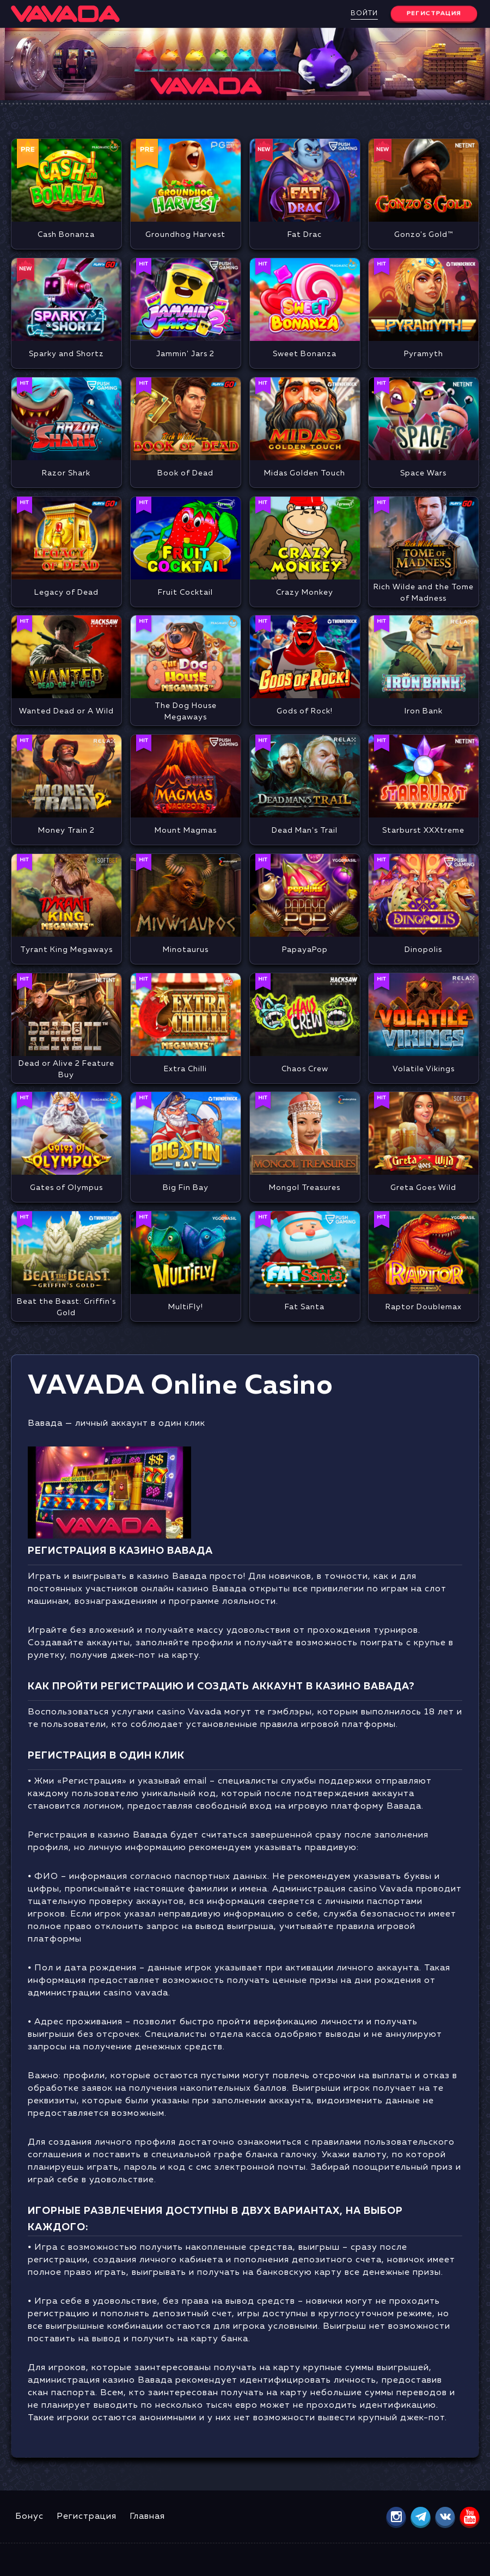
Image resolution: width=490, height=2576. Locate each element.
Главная (147, 2516)
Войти (364, 13)
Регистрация (87, 2516)
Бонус (29, 2516)
